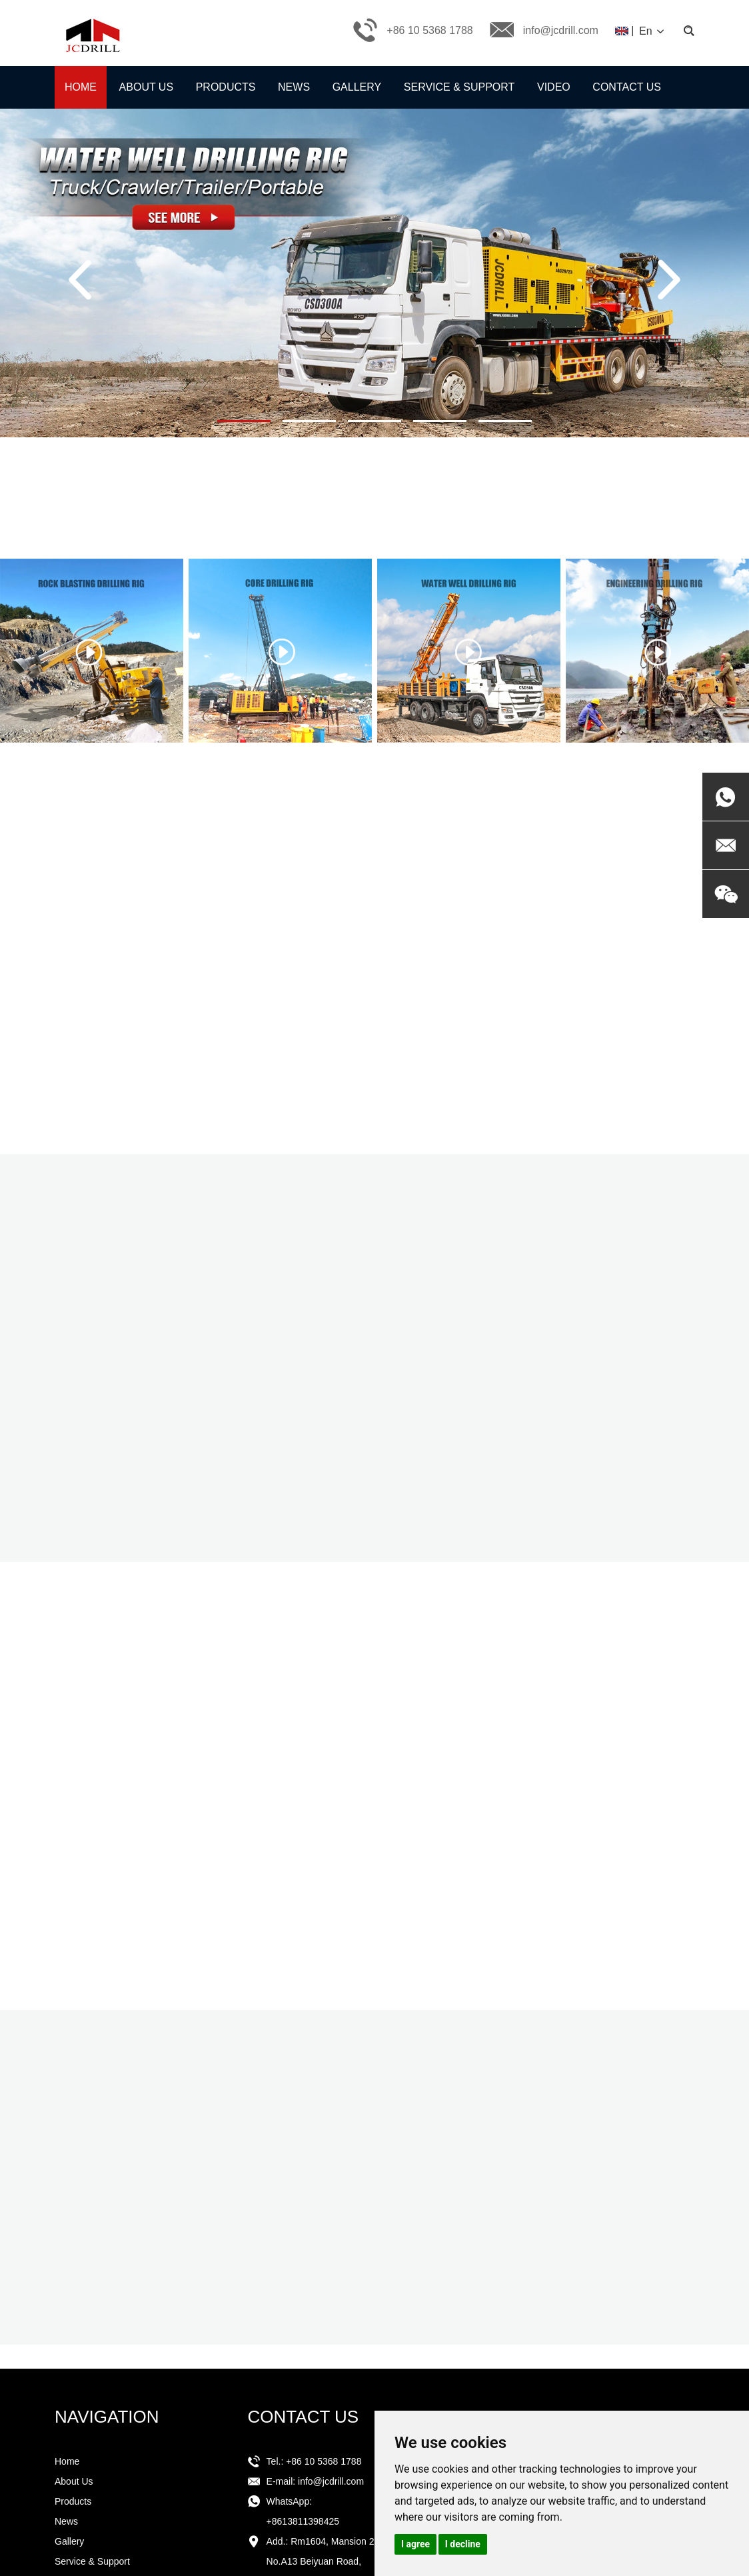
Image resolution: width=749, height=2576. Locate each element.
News (294, 87)
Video (553, 87)
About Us (146, 87)
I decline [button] (462, 2544)
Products (226, 87)
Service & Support (459, 87)
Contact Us (626, 87)
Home (81, 87)
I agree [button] (415, 2544)
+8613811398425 (303, 2521)
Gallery (357, 87)
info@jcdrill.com (560, 30)
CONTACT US (303, 2417)
